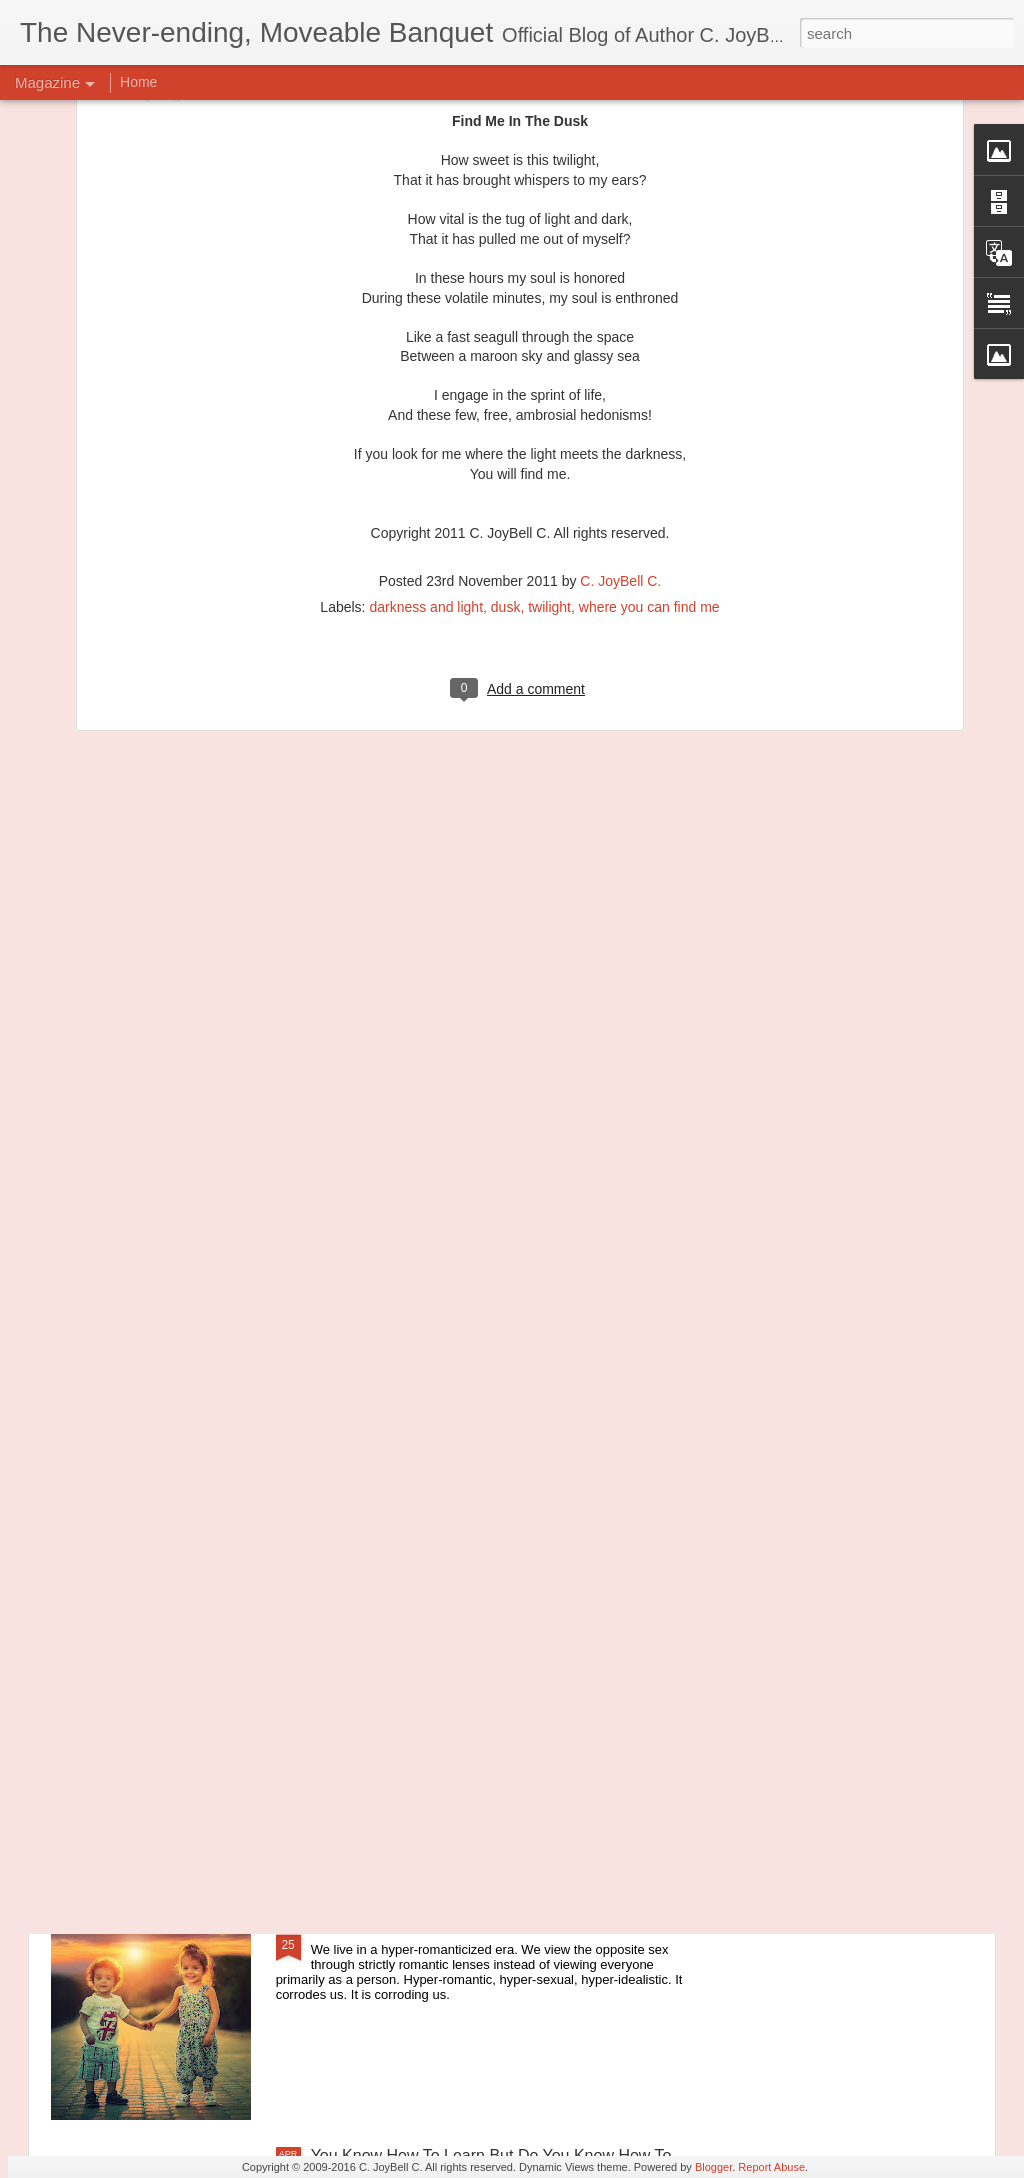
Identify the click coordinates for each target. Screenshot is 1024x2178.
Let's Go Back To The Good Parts (429, 1928)
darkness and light (426, 354)
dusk (506, 354)
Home (138, 82)
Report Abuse (771, 2167)
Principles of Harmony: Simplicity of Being (459, 1474)
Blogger (713, 2167)
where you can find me (649, 354)
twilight (549, 354)
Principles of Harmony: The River (428, 1701)
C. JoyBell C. (620, 328)
